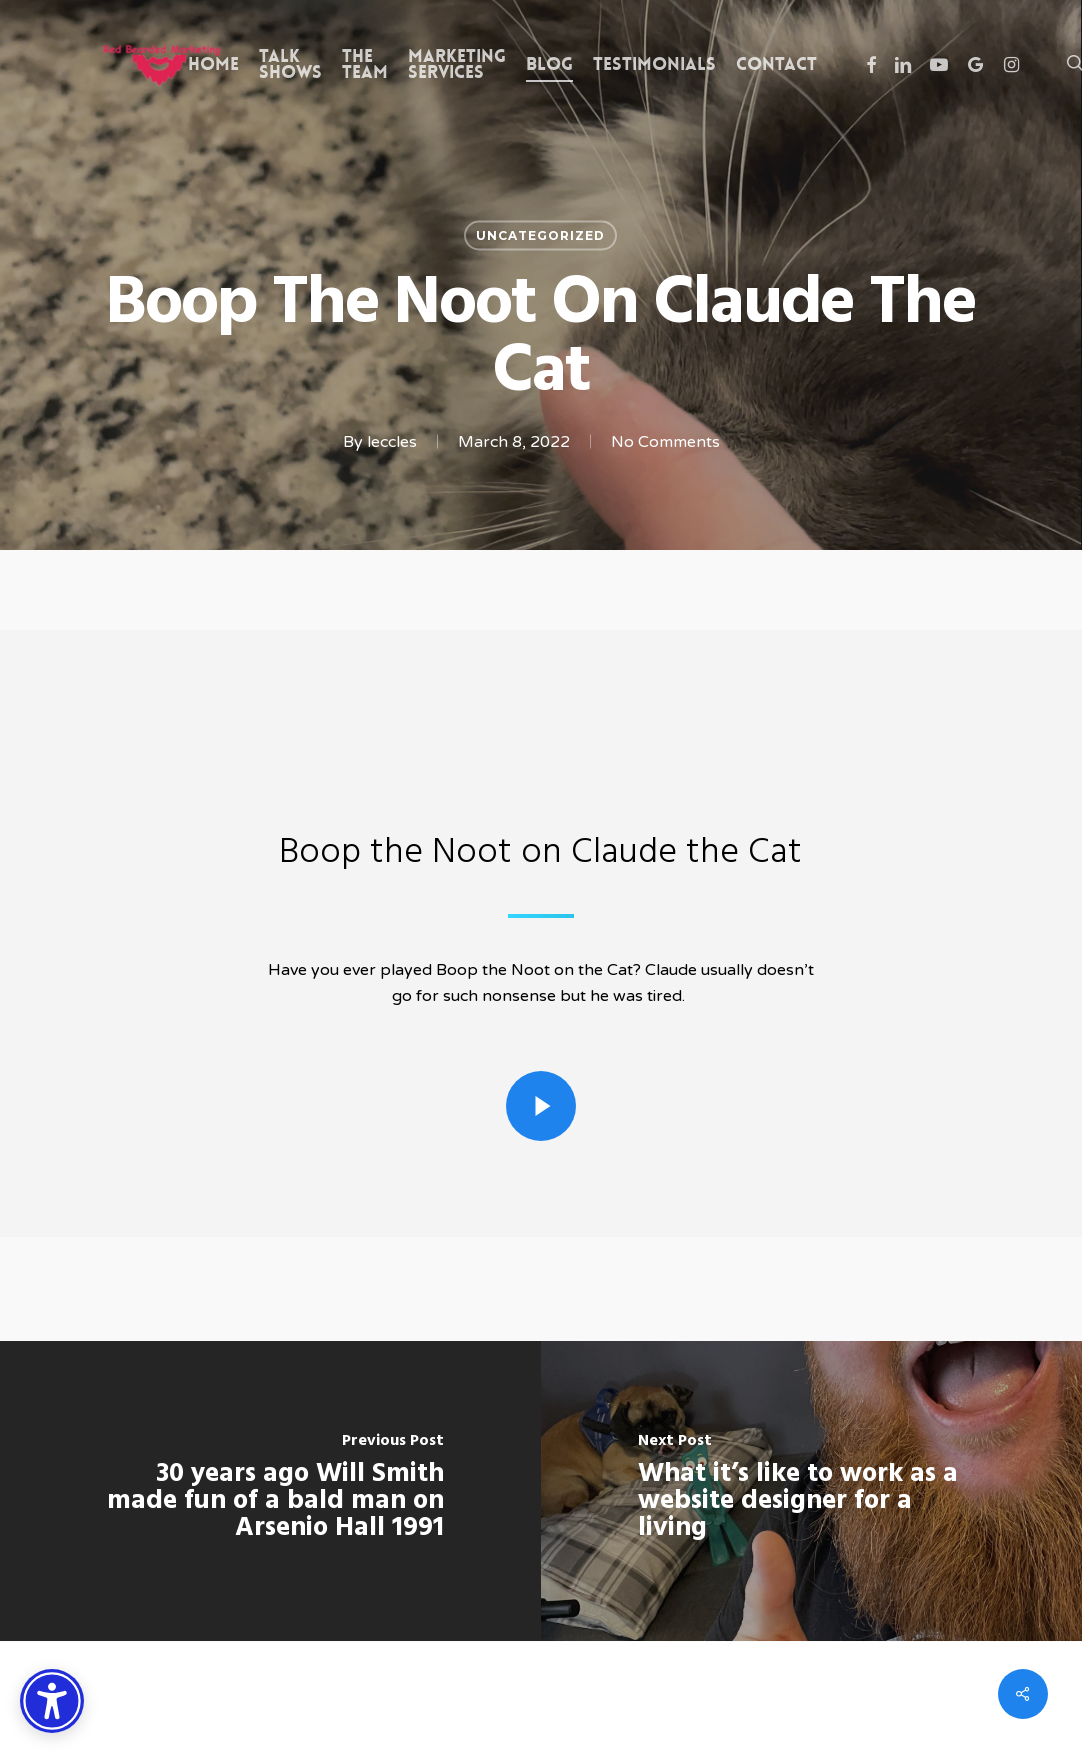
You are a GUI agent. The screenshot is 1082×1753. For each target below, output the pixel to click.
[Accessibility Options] (52, 1701)
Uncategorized (540, 235)
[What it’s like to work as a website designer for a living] (811, 1491)
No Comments (665, 442)
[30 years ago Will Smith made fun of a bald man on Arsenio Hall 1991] (270, 1491)
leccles (392, 442)
